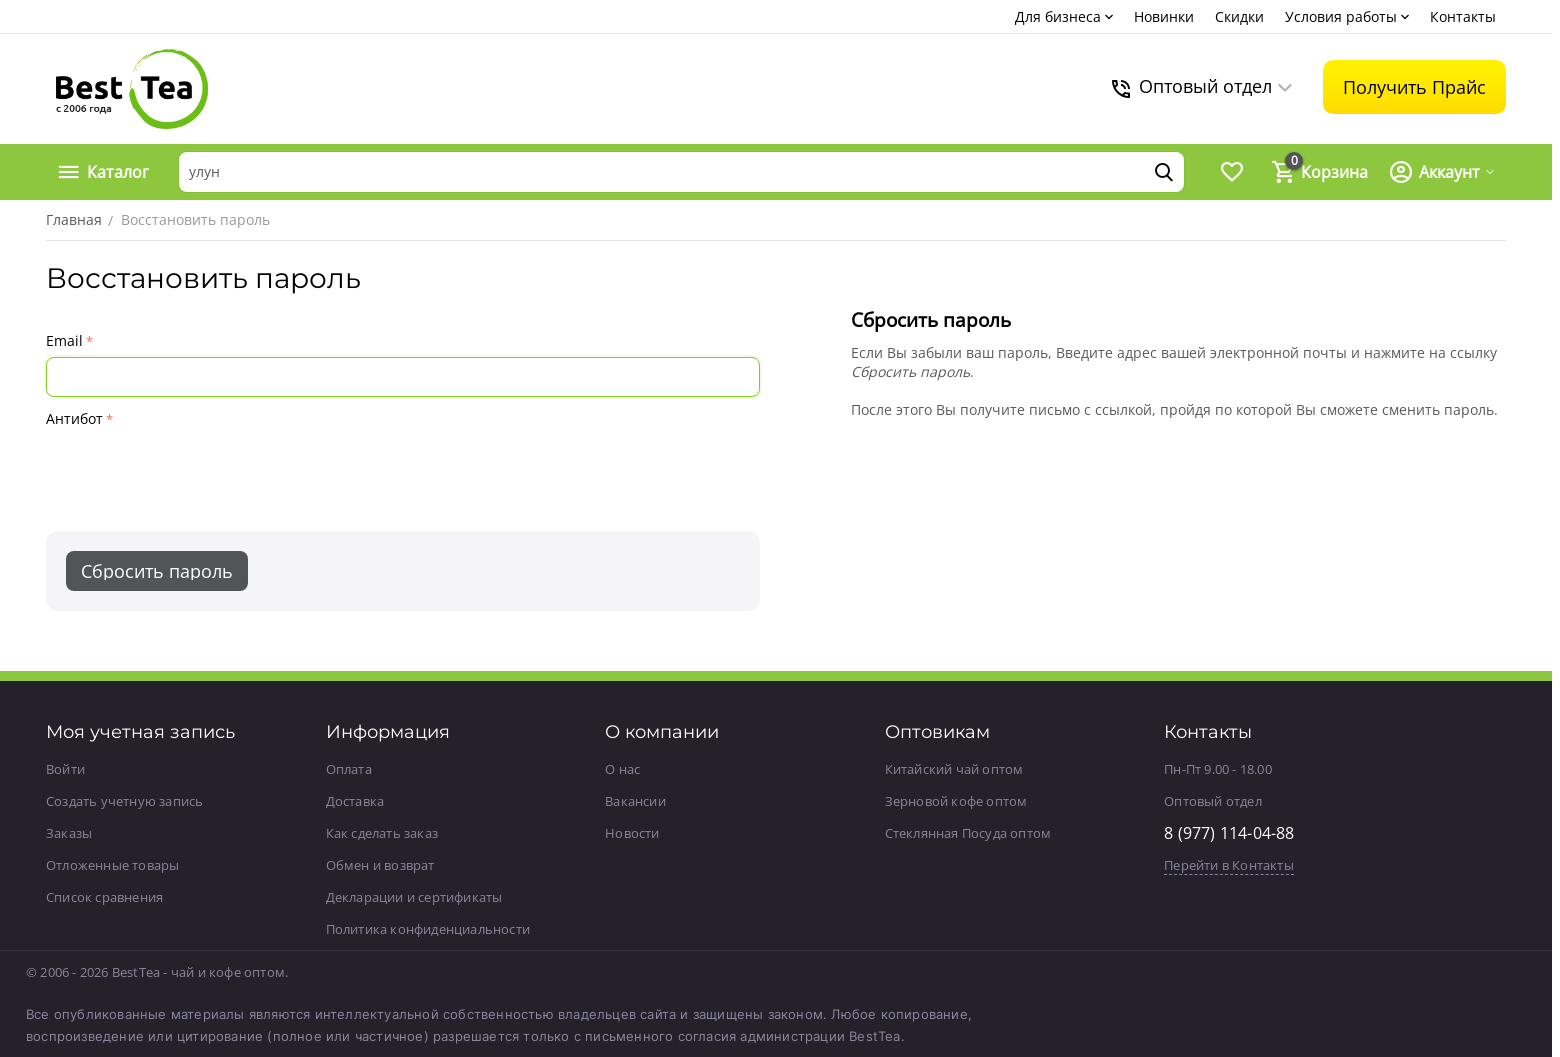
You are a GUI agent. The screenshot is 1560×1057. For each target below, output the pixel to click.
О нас (622, 769)
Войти (65, 769)
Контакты (1463, 16)
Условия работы (1341, 16)
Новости (632, 833)
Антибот (74, 418)
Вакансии (635, 801)
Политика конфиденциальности (428, 929)
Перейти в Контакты (1229, 865)
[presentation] (198, 472)
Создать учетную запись (124, 801)
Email (64, 340)
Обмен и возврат (380, 865)
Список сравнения (104, 897)
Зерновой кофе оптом (956, 801)
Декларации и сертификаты (414, 897)
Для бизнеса (1058, 16)
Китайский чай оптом (954, 769)
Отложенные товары (112, 865)
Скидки (1239, 16)
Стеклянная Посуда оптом (968, 833)
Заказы (69, 833)
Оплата (349, 769)
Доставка (355, 801)
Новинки (1164, 16)
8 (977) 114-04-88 (1229, 833)
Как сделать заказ (382, 833)
